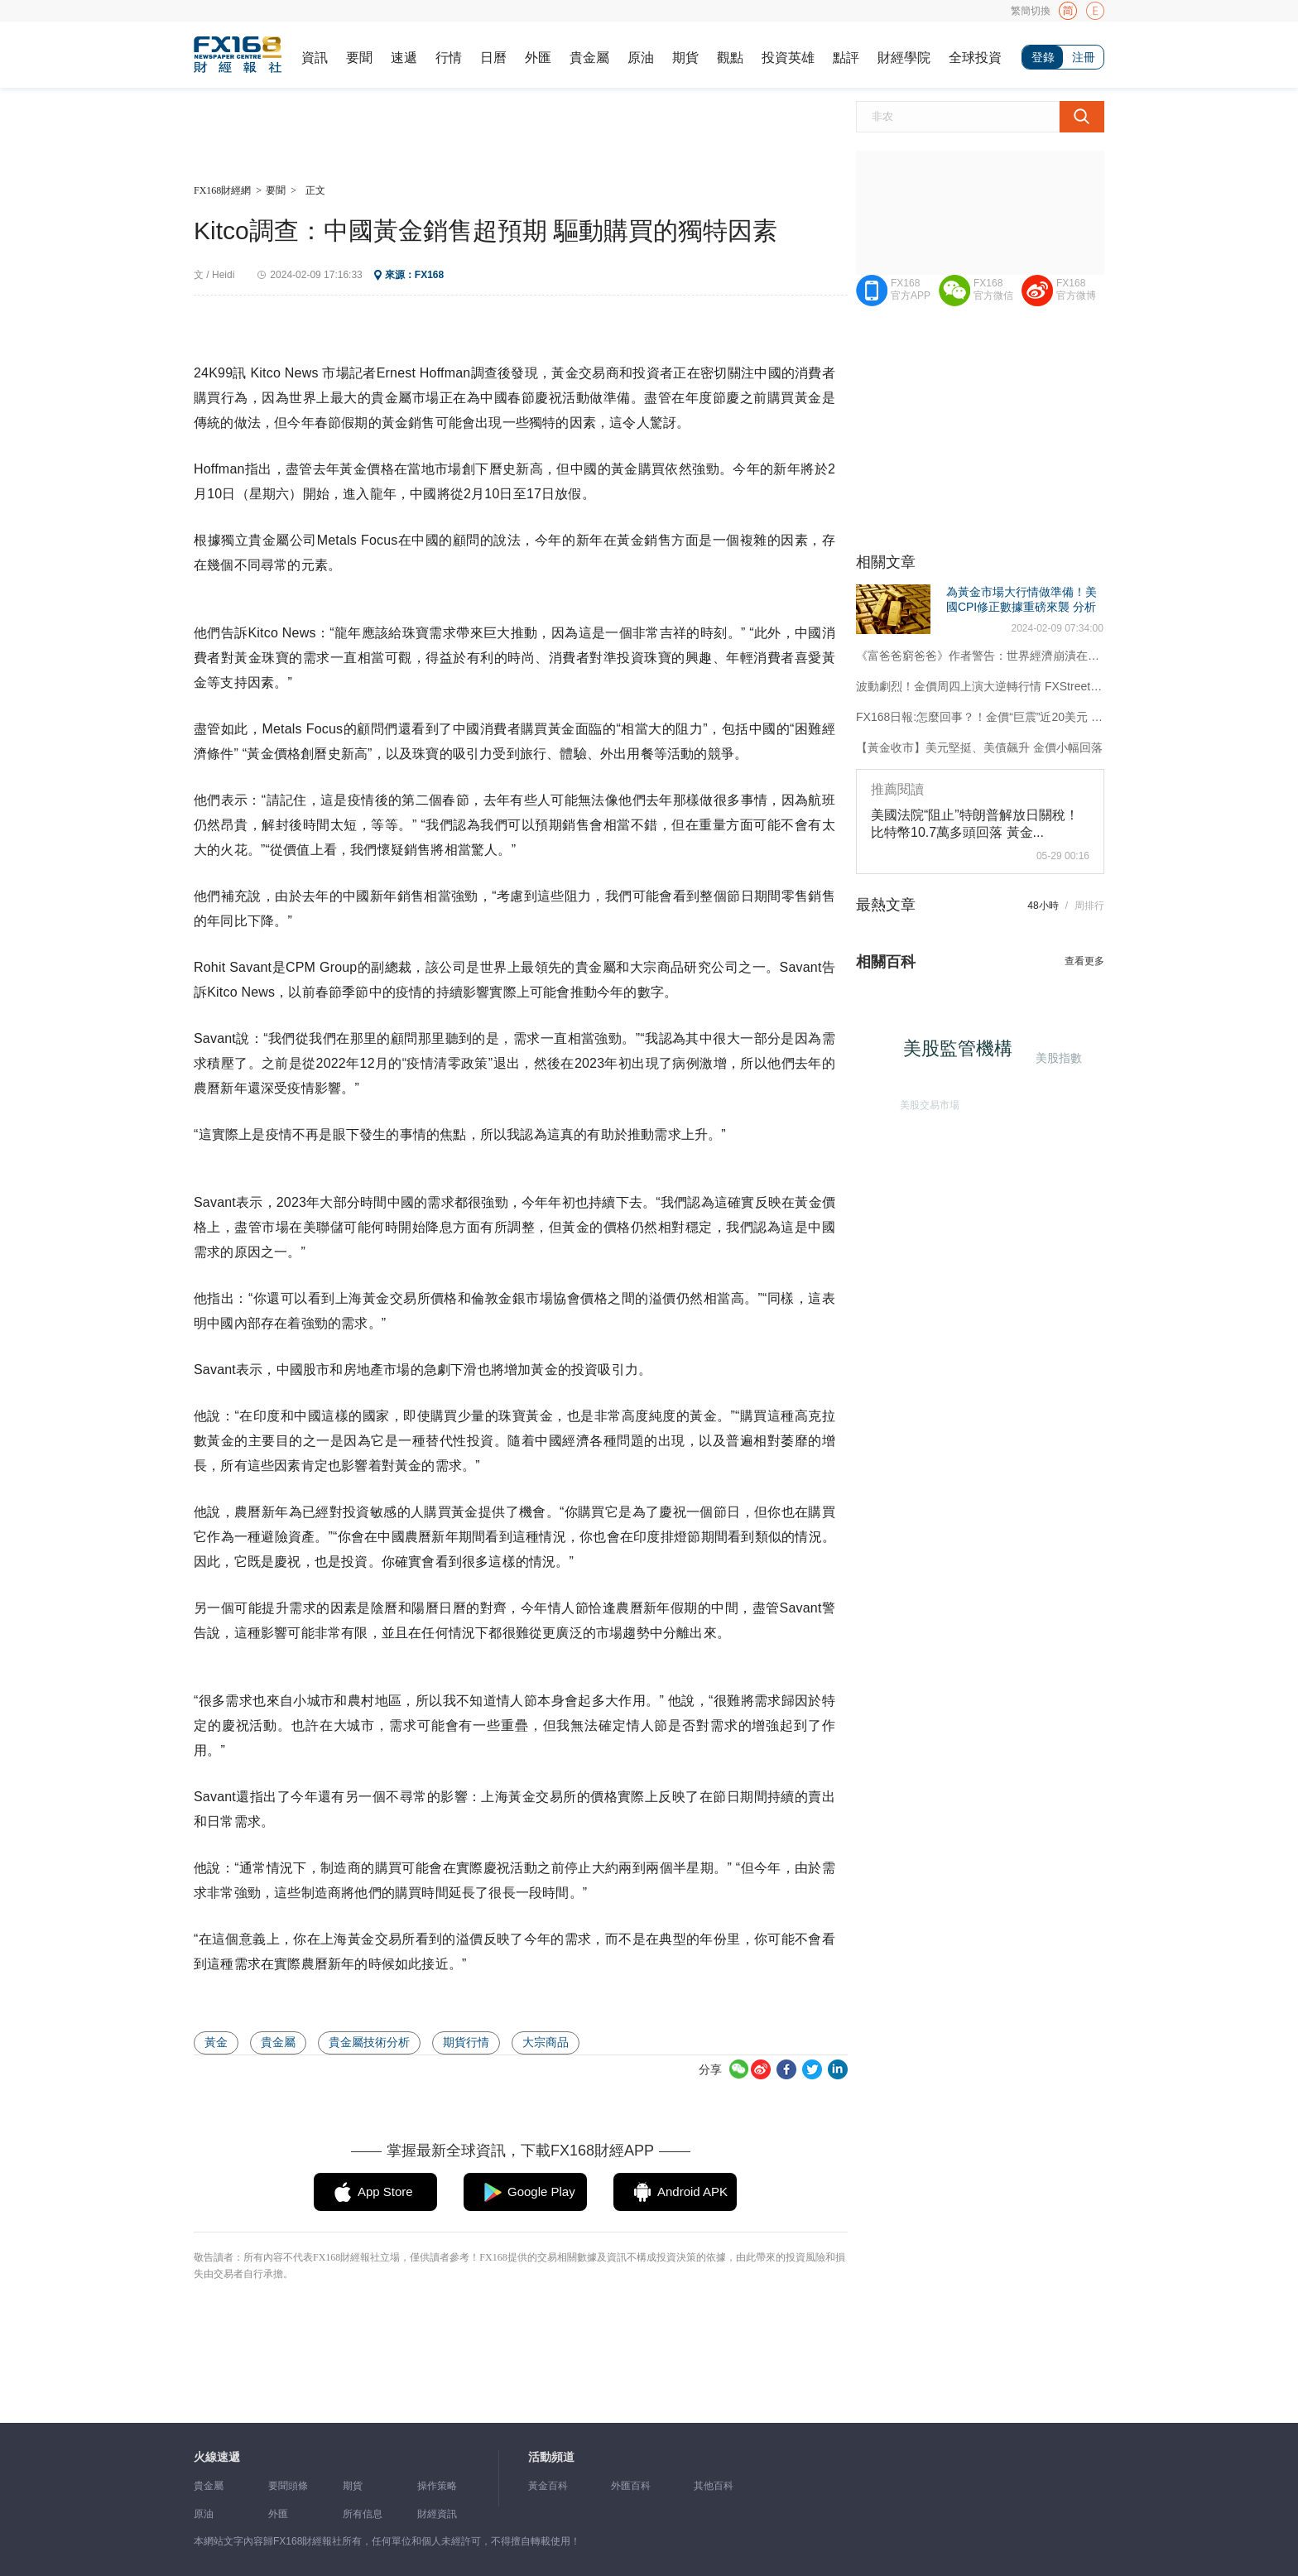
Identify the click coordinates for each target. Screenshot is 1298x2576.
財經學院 (903, 57)
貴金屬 (589, 57)
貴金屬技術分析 (369, 2042)
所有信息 (362, 2514)
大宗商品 (545, 2042)
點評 (846, 57)
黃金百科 (548, 2486)
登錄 (1043, 57)
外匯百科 (631, 2486)
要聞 (359, 57)
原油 (640, 57)
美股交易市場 (926, 1102)
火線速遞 (217, 2457)
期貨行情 (466, 2042)
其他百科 (713, 2486)
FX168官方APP (910, 289)
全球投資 (975, 57)
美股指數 (1057, 1056)
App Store (385, 2191)
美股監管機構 (962, 1053)
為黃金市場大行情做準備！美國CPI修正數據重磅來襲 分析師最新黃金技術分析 (1021, 606)
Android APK (692, 2191)
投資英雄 (788, 57)
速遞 (404, 57)
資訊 (314, 57)
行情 (448, 57)
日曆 (493, 57)
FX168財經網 (222, 190)
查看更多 (1084, 961)
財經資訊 (437, 2514)
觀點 (730, 57)
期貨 (685, 57)
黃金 (216, 2042)
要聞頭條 (288, 2486)
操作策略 (437, 2486)
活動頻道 (551, 2457)
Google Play (541, 2191)
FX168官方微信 (993, 289)
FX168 (429, 275)
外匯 (538, 57)
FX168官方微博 (1076, 289)
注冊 (1083, 57)
